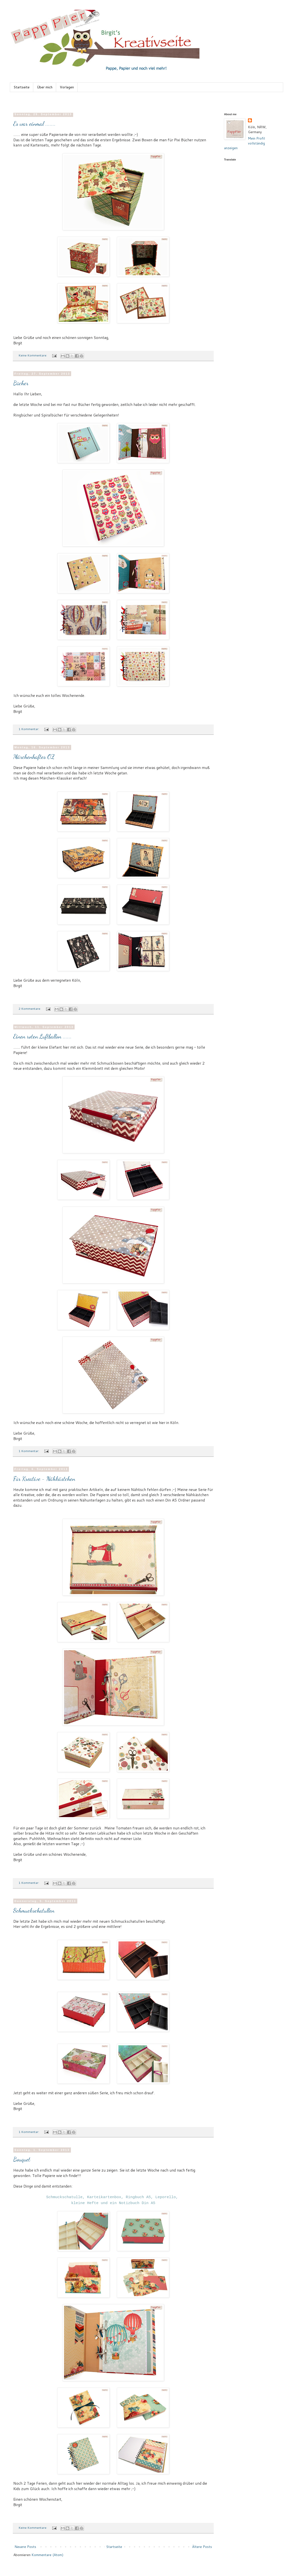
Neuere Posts (25, 2546)
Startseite (22, 87)
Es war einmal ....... (34, 123)
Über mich (44, 87)
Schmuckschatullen (33, 1910)
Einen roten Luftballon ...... (42, 1036)
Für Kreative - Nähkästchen (44, 1478)
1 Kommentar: (29, 729)
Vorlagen (67, 87)
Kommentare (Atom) (47, 2554)
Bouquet (21, 2159)
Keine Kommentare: (33, 355)
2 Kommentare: (30, 1008)
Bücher (21, 383)
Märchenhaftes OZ (34, 756)
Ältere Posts (202, 2546)
